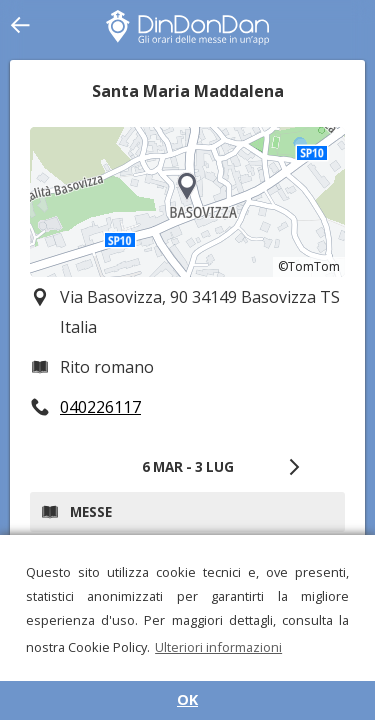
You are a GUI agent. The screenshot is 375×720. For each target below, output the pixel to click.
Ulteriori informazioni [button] (218, 647)
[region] (187, 202)
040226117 (100, 407)
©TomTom (309, 266)
